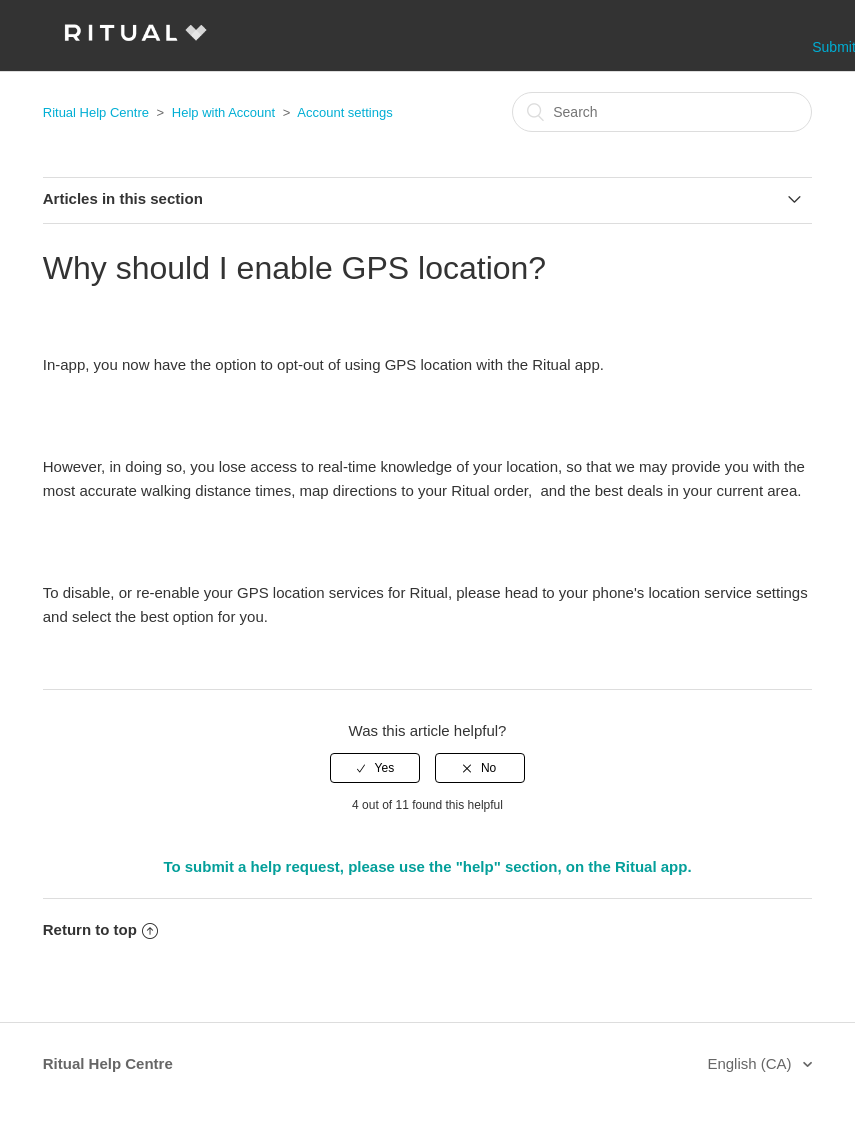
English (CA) (751, 1063)
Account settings (344, 112)
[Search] (662, 112)
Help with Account (223, 112)
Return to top (100, 929)
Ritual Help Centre (96, 112)
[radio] (375, 768)
